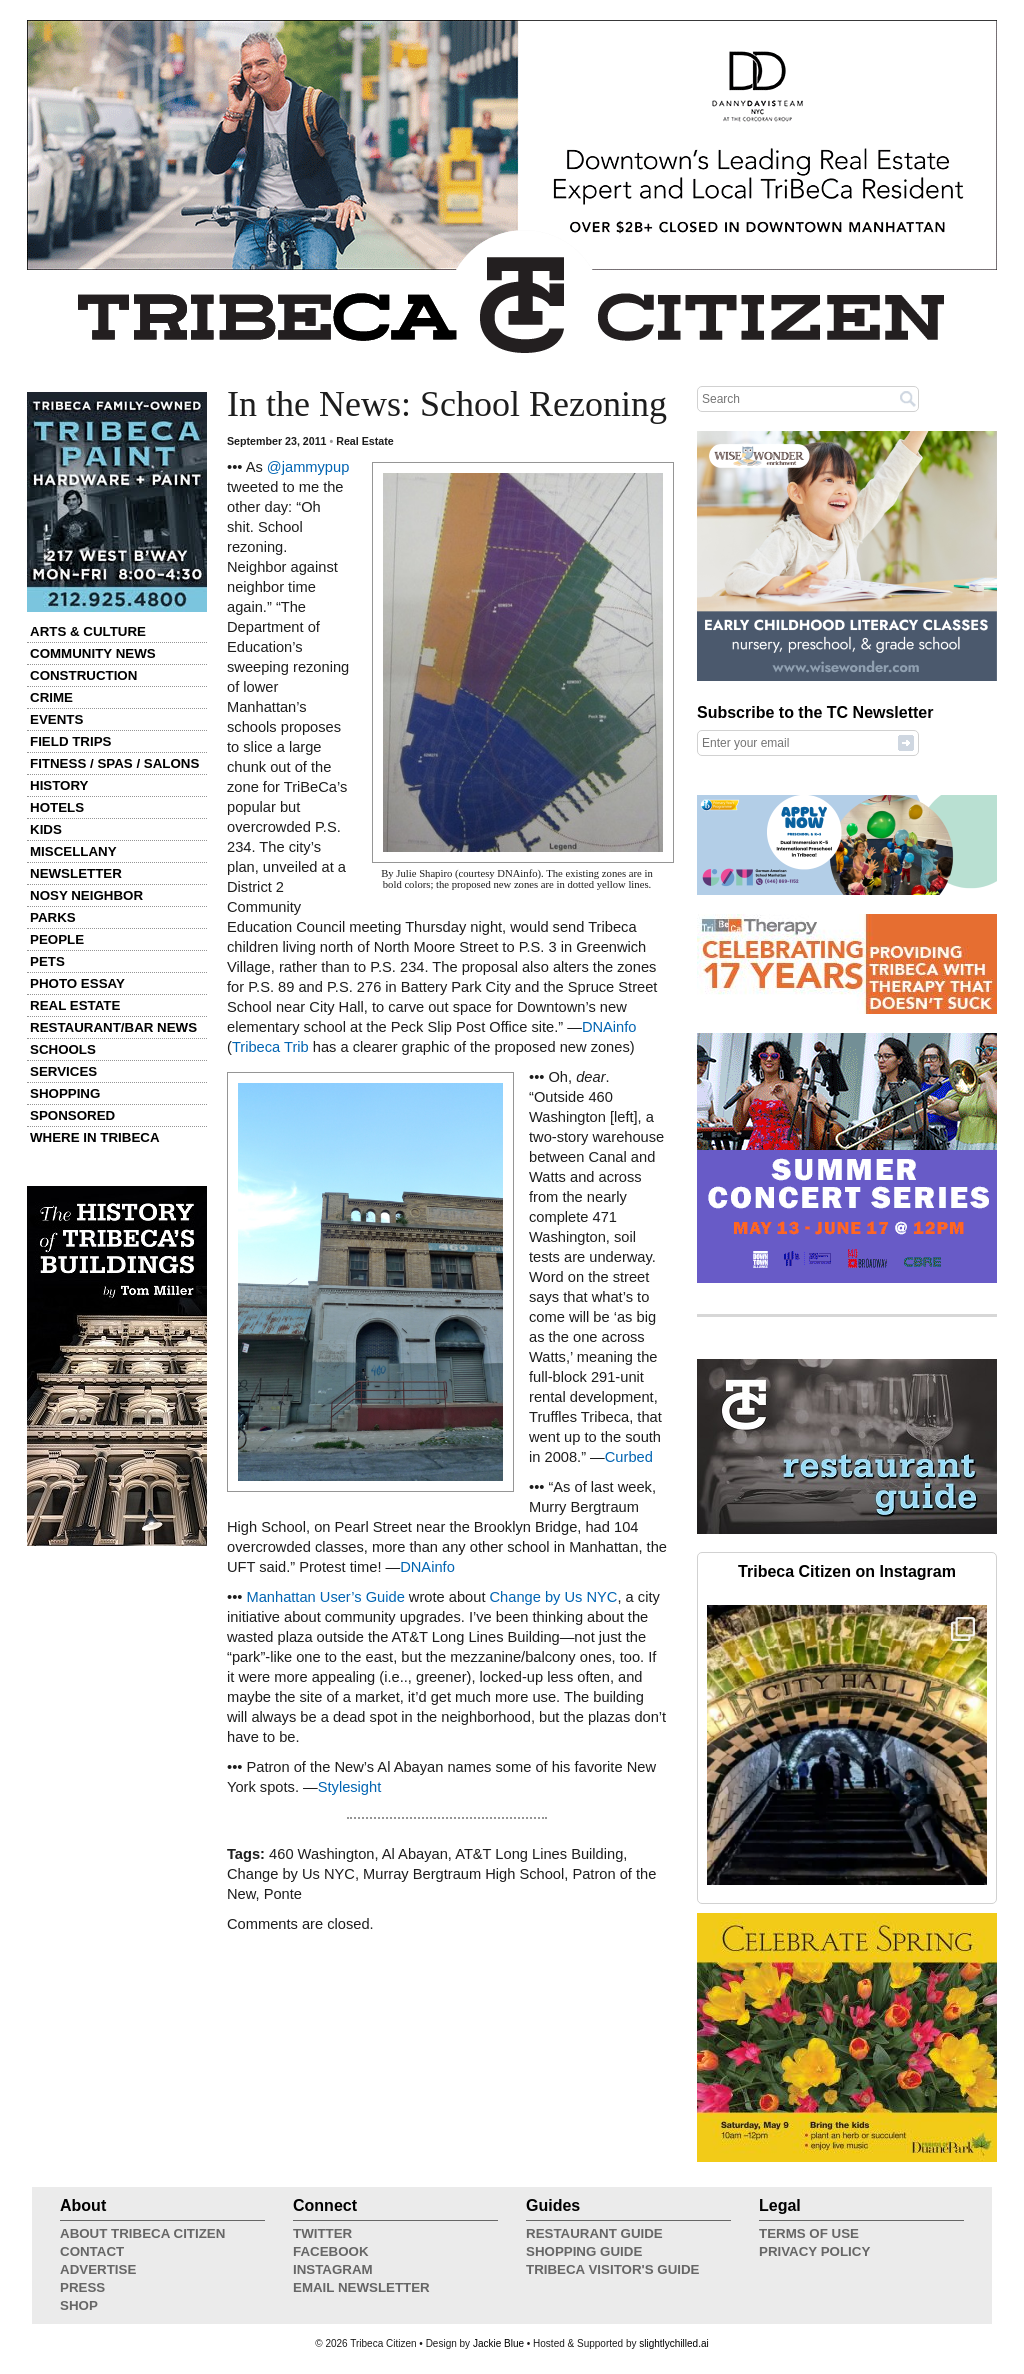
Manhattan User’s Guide (325, 1597)
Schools (63, 1049)
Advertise (98, 2269)
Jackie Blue (498, 2343)
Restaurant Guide (594, 2233)
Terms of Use (809, 2233)
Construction (83, 675)
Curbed (629, 1457)
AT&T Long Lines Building (539, 1854)
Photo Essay (77, 983)
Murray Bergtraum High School (463, 1874)
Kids (46, 829)
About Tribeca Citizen (142, 2233)
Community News (93, 653)
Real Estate (75, 1005)
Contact (92, 2251)
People (57, 939)
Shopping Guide (584, 2251)
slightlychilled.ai (673, 2343)
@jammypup (308, 467)
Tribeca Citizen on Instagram (847, 1571)
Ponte (283, 1894)
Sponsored (72, 1115)
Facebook (331, 2251)
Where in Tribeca (95, 1137)
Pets (47, 961)
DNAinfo (609, 1027)
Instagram (333, 2269)
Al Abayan (415, 1854)
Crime (51, 697)
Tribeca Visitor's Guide (613, 2269)
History (59, 785)
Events (56, 719)
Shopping (65, 1093)
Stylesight (350, 1787)
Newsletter (76, 873)
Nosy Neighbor (86, 895)
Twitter (322, 2233)
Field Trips (70, 741)
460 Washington (321, 1854)
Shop (79, 2305)
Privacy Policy (814, 2251)
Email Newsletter (361, 2287)
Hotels (57, 807)
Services (63, 1071)
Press (82, 2287)
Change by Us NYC (554, 1597)
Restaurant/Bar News (113, 1027)
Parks (53, 917)
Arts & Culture (88, 631)
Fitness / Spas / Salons (114, 763)
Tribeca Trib (270, 1047)
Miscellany (73, 851)
